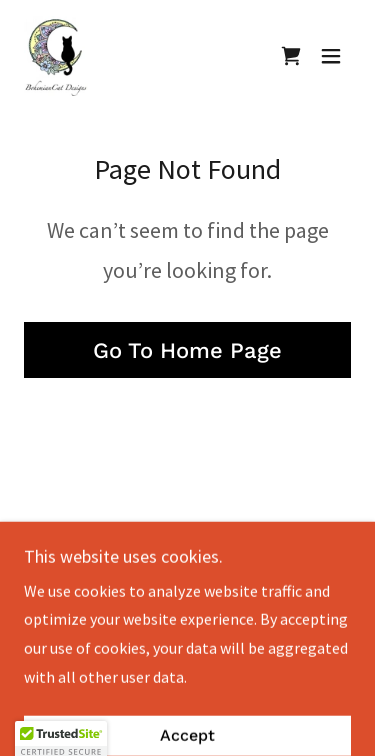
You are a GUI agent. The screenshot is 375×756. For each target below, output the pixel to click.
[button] (331, 56)
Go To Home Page (187, 350)
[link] (56, 56)
